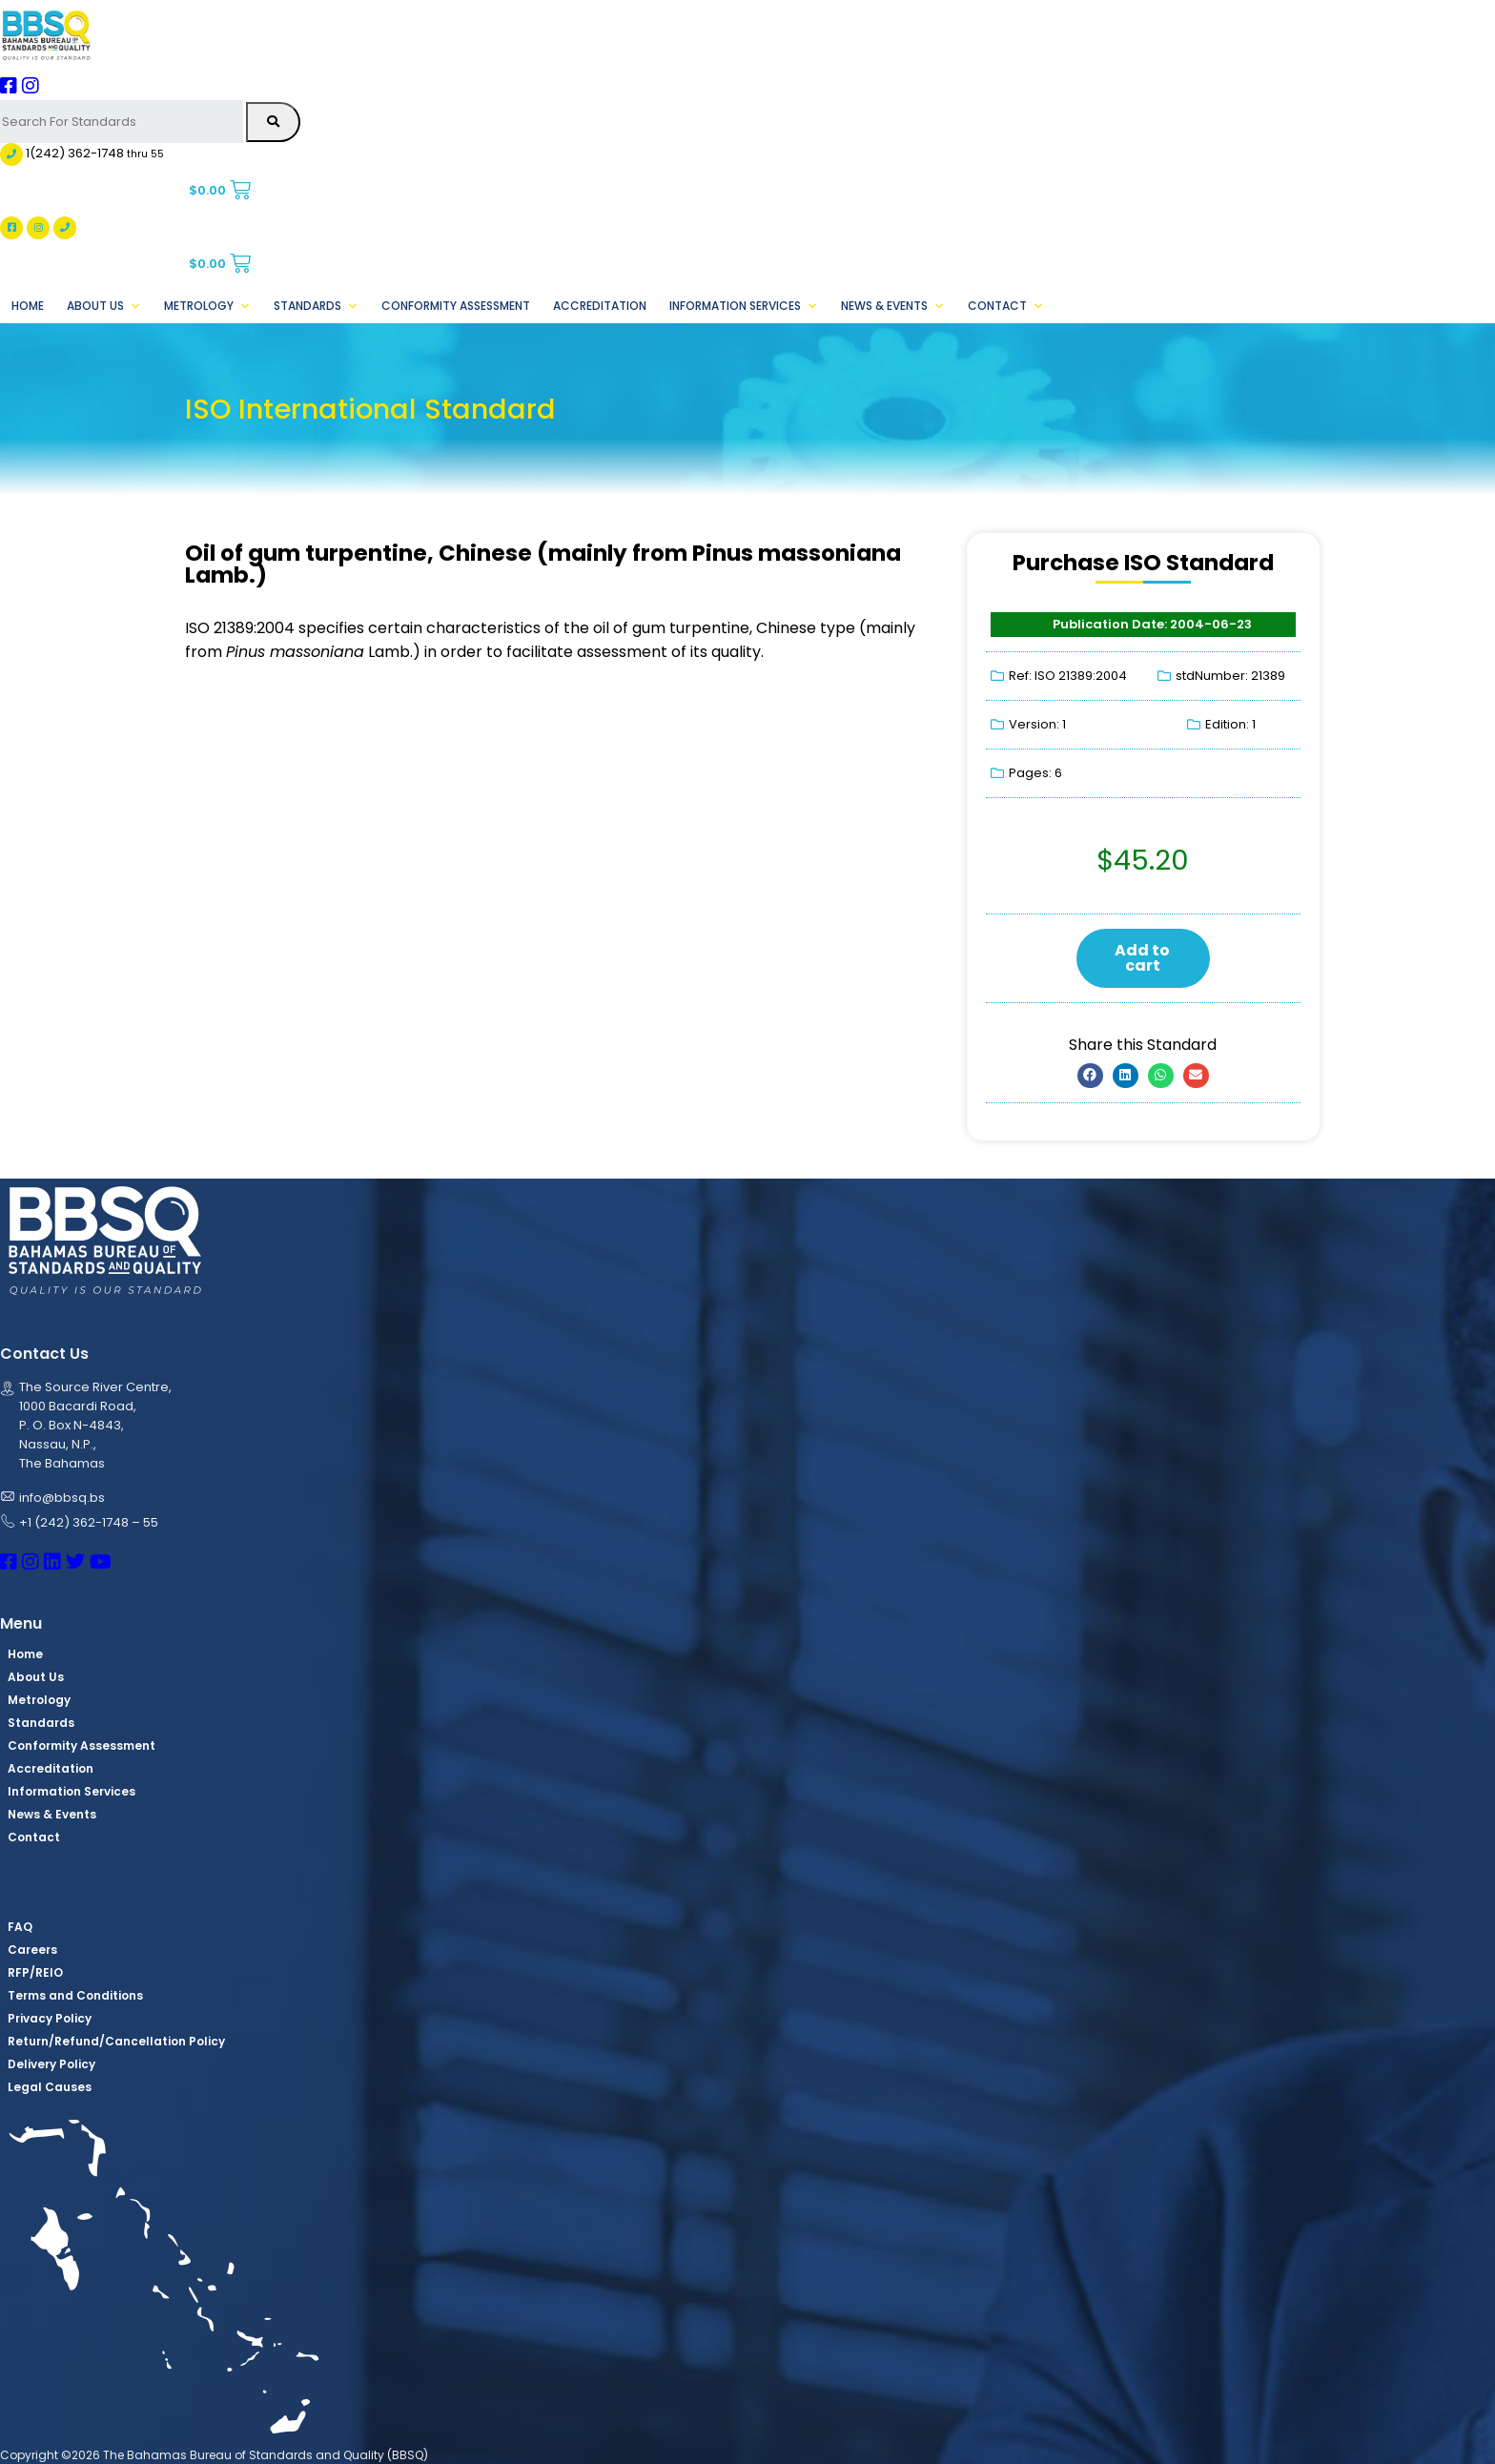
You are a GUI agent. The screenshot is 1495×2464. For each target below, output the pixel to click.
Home (27, 306)
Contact (1006, 306)
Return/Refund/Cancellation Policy (116, 2041)
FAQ (20, 1927)
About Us (104, 306)
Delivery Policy (51, 2064)
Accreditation (599, 306)
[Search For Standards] (121, 121)
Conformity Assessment (455, 306)
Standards (316, 306)
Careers (32, 1949)
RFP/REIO (35, 1972)
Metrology (207, 306)
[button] (1090, 1075)
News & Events (893, 306)
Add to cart (1142, 957)
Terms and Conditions (75, 1995)
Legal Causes (50, 2087)
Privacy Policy (50, 2018)
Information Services (743, 306)
